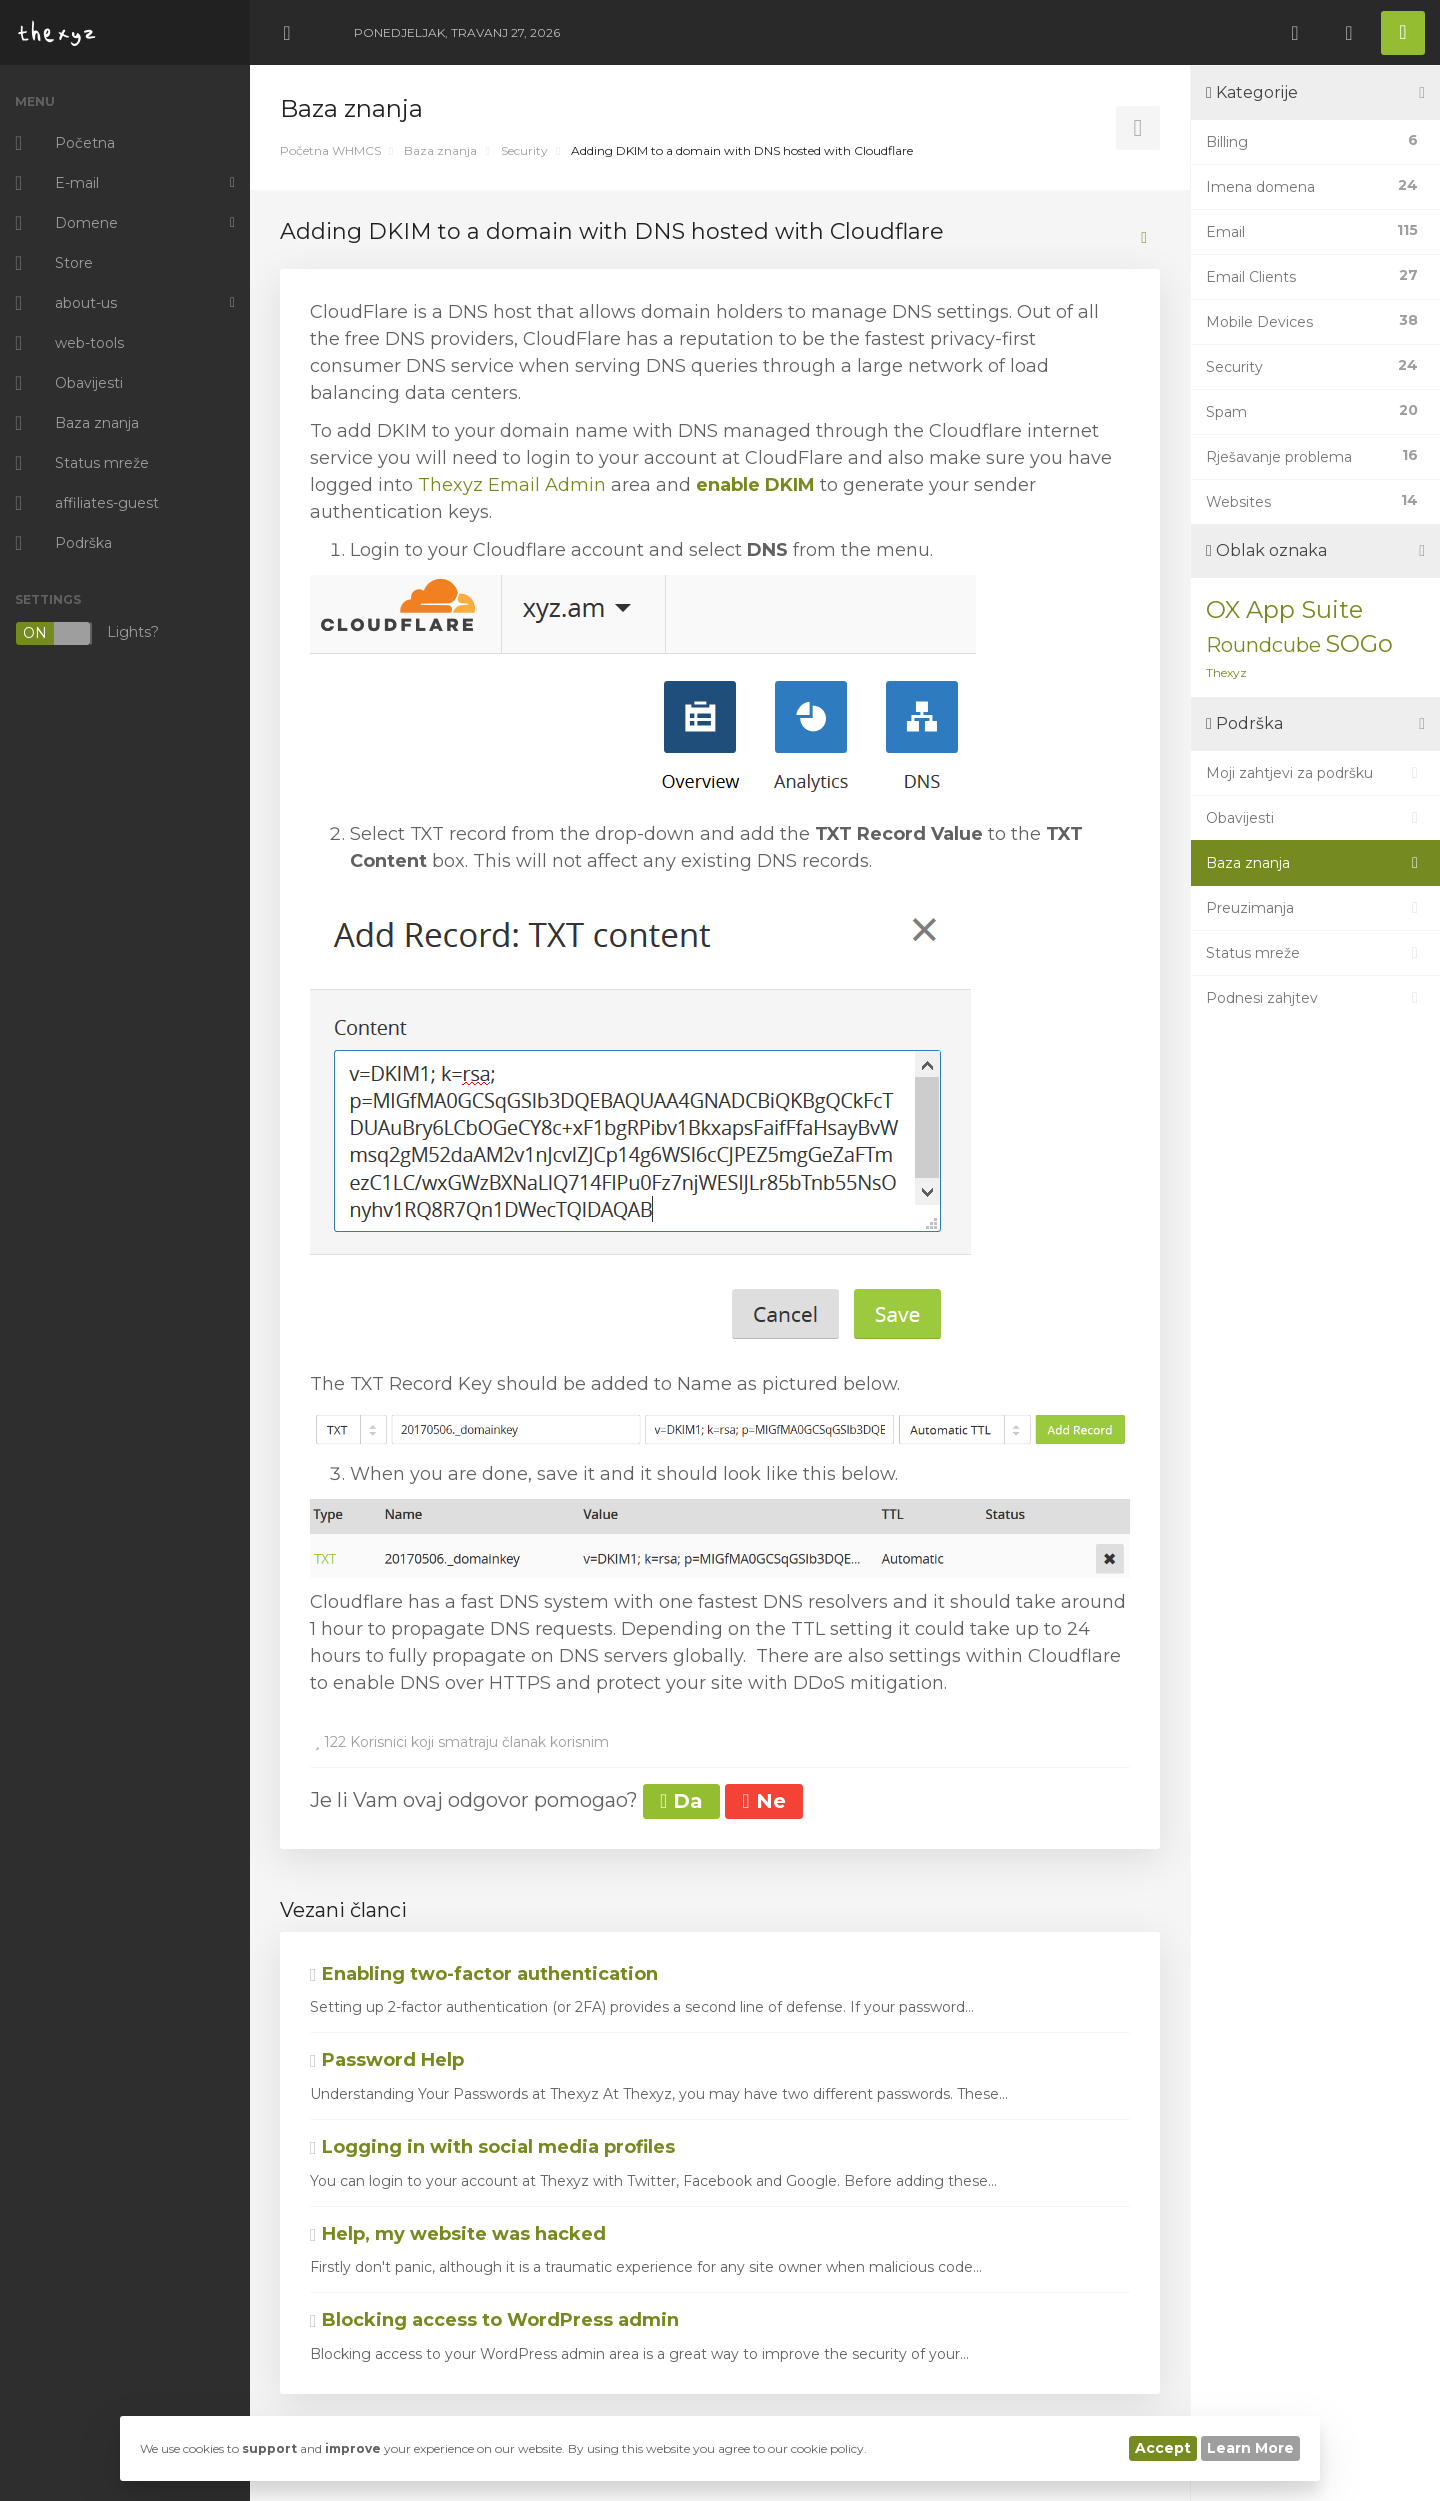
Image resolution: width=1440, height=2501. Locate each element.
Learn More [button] (1250, 2448)
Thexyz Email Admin (512, 485)
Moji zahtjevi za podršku (1315, 773)
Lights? (87, 633)
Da (681, 1801)
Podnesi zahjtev (1315, 998)
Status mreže (1315, 953)
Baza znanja (440, 150)
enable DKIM (755, 485)
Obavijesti (1315, 818)
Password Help (387, 2060)
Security (524, 150)
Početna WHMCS (330, 150)
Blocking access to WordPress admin (494, 2320)
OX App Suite (1284, 609)
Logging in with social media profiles (492, 2147)
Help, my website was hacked (458, 2234)
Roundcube (1263, 645)
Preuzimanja (1315, 908)
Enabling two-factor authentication (484, 1974)
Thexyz (1226, 672)
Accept (1163, 2448)
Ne (763, 1801)
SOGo (1359, 643)
